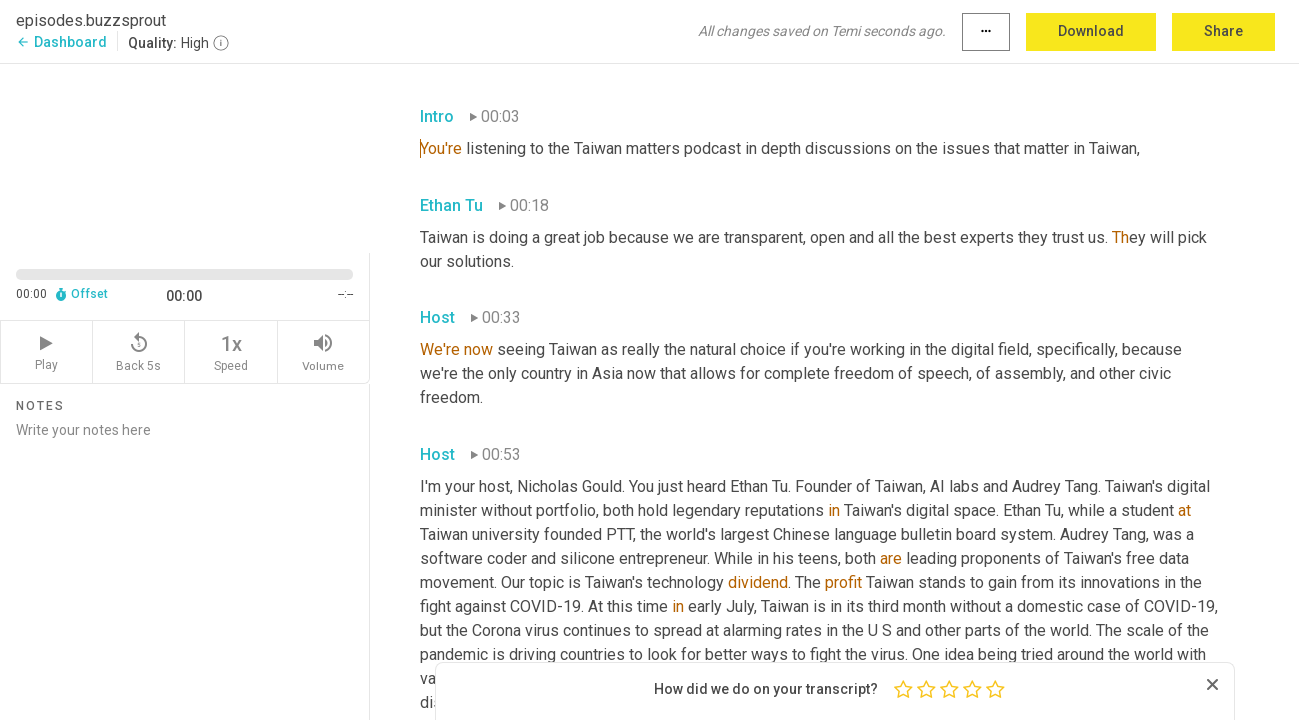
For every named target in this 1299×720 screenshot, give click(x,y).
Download (1091, 31)
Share (1223, 31)
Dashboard (61, 42)
